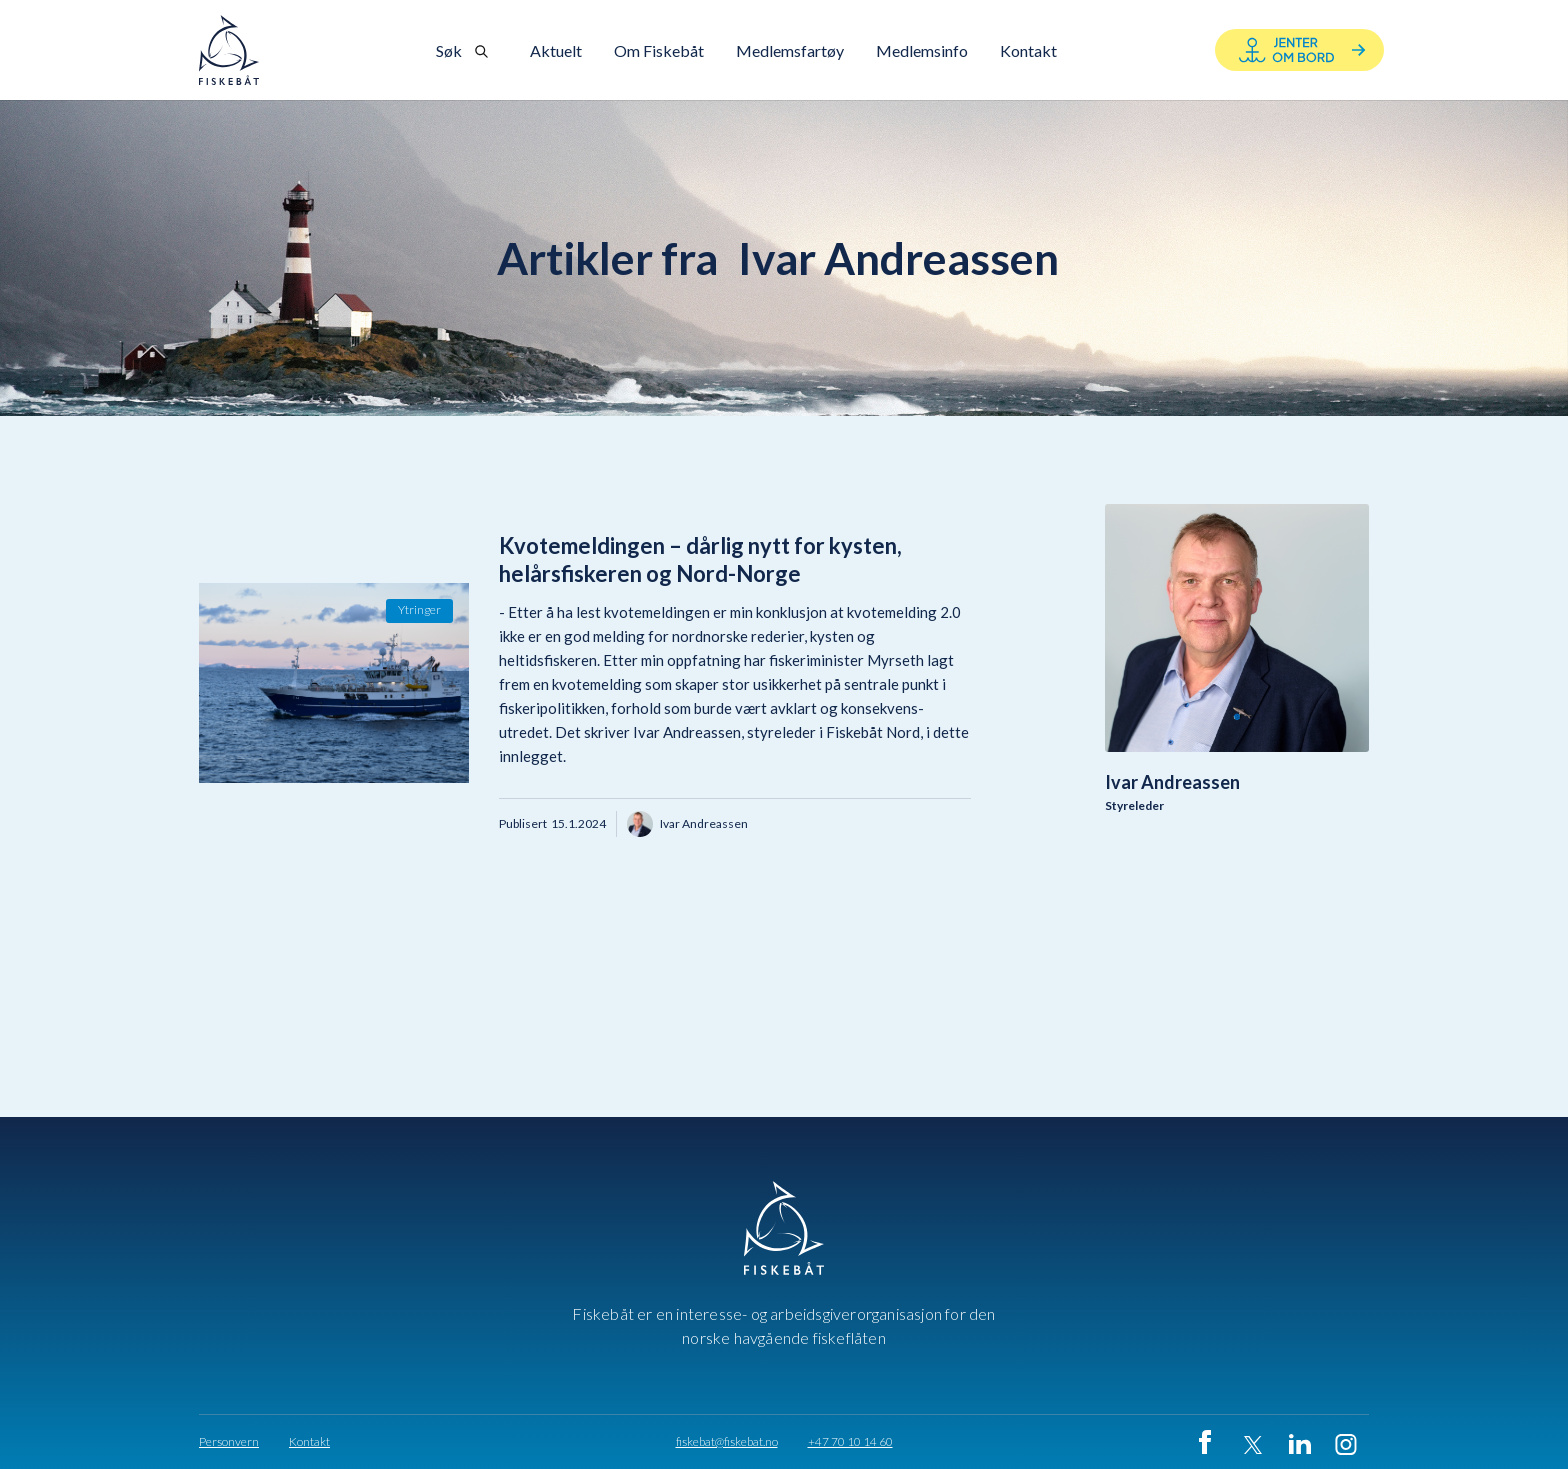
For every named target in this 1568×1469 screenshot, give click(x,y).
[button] (659, 50)
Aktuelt (556, 50)
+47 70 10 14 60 (850, 1442)
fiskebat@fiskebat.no (727, 1442)
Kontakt (309, 1442)
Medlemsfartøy (790, 50)
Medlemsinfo (922, 50)
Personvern (229, 1442)
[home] (229, 50)
